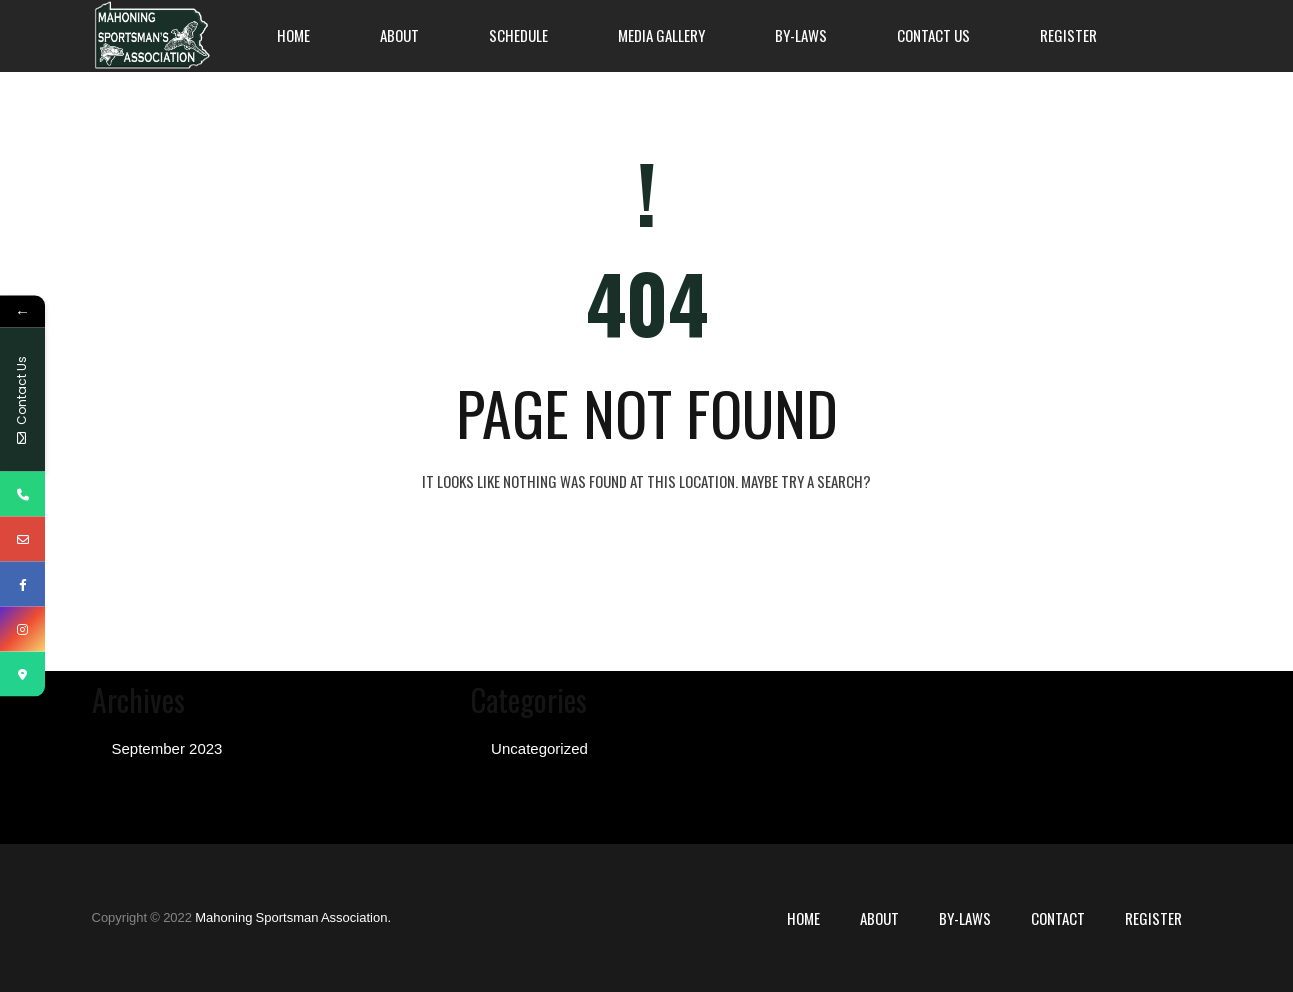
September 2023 (167, 748)
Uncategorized (539, 748)
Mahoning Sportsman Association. (293, 917)
